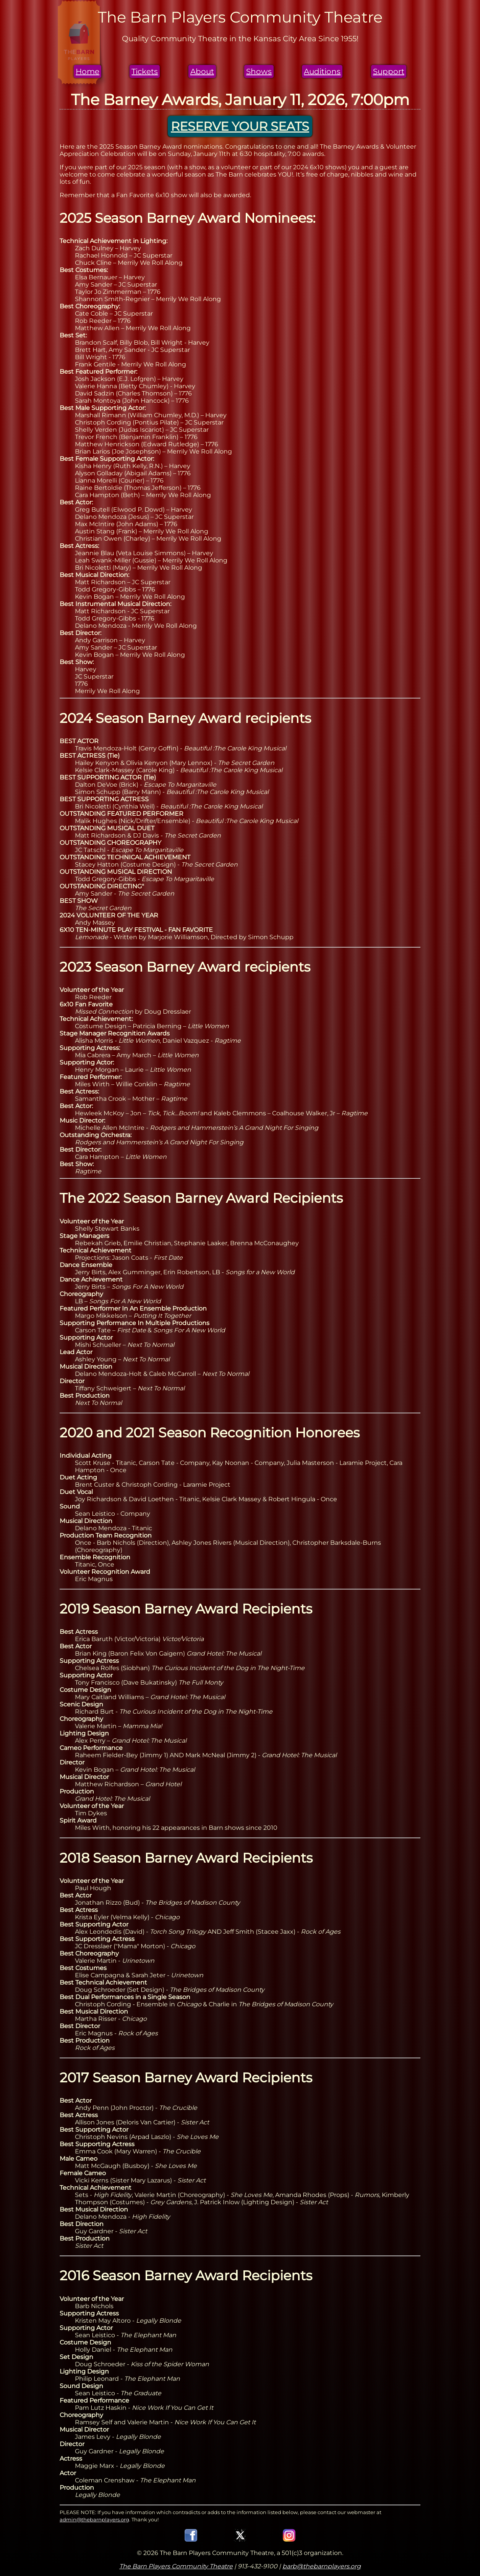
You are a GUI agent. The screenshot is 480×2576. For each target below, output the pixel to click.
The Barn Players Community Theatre (176, 2566)
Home (87, 71)
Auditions (322, 71)
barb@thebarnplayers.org (321, 2566)
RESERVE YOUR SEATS (240, 126)
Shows (259, 71)
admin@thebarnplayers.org (94, 2519)
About (202, 71)
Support (388, 71)
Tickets (144, 71)
